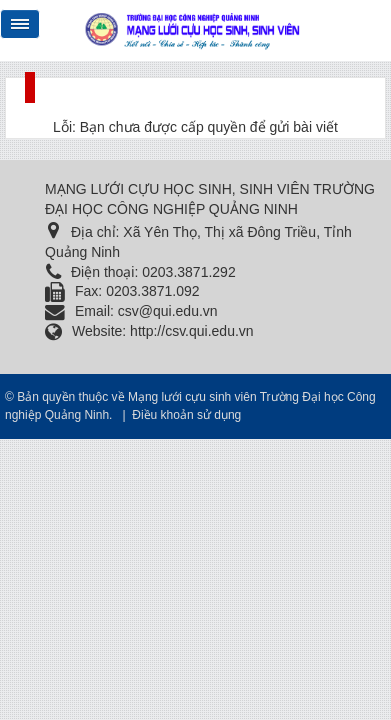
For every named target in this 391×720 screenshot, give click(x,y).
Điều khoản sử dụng (186, 415)
